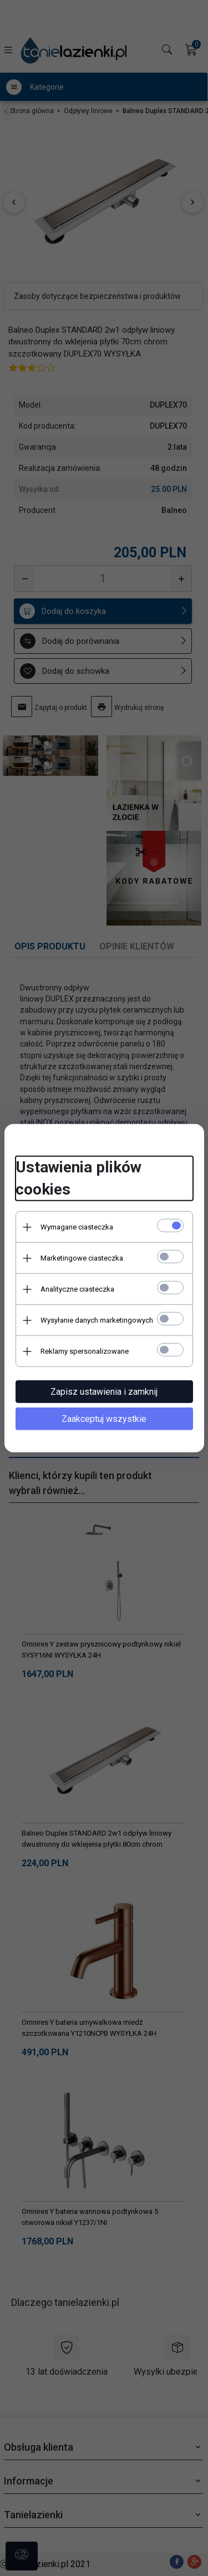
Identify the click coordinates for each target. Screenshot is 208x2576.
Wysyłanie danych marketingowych (96, 1320)
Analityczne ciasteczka (77, 1289)
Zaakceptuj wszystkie (104, 1419)
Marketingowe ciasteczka (81, 1258)
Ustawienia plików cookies (78, 1178)
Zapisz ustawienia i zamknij (104, 1391)
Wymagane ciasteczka (76, 1227)
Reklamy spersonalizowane (84, 1351)
